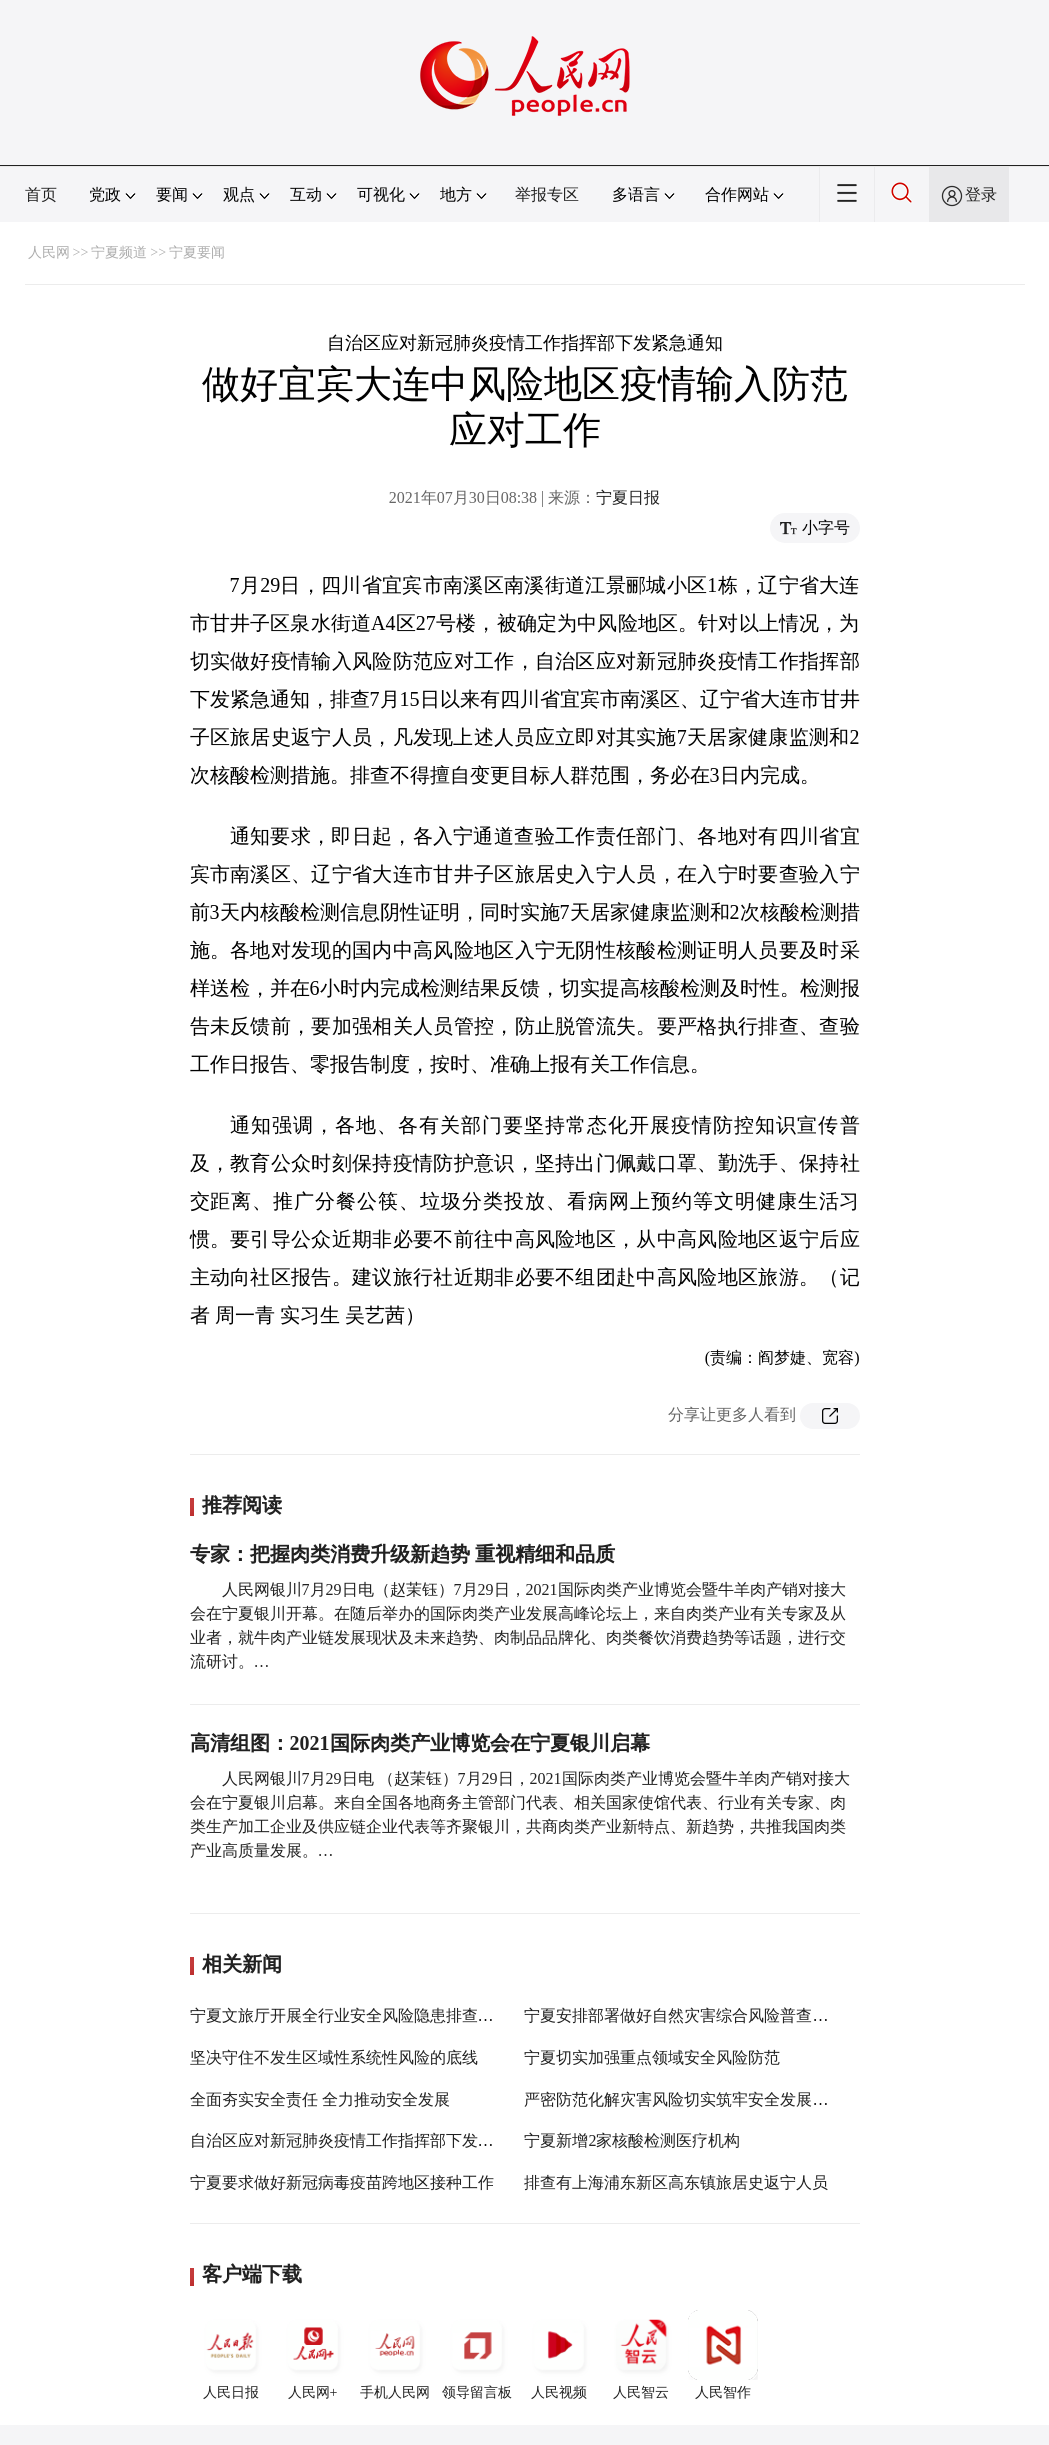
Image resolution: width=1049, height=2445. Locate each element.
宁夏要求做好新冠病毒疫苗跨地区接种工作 (342, 2182)
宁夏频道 (119, 252)
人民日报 (231, 2355)
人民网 (49, 252)
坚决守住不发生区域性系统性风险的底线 (334, 2057)
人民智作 (723, 2355)
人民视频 (559, 2355)
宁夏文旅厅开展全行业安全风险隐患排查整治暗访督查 (382, 2015)
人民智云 (641, 2355)
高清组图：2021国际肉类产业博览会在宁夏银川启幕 (420, 1743)
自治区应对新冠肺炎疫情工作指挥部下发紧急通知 (366, 2140)
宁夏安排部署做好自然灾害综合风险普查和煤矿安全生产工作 (740, 2015)
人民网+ (313, 2355)
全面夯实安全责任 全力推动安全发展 (320, 2099)
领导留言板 (477, 2355)
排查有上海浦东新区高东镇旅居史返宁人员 (676, 2182)
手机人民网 (395, 2355)
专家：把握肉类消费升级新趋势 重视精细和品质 (402, 1554)
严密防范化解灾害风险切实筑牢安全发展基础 (684, 2099)
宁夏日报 (628, 497)
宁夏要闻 (197, 252)
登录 (981, 194)
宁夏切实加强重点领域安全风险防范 (652, 2057)
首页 (41, 194)
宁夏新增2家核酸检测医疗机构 (632, 2140)
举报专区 (547, 194)
